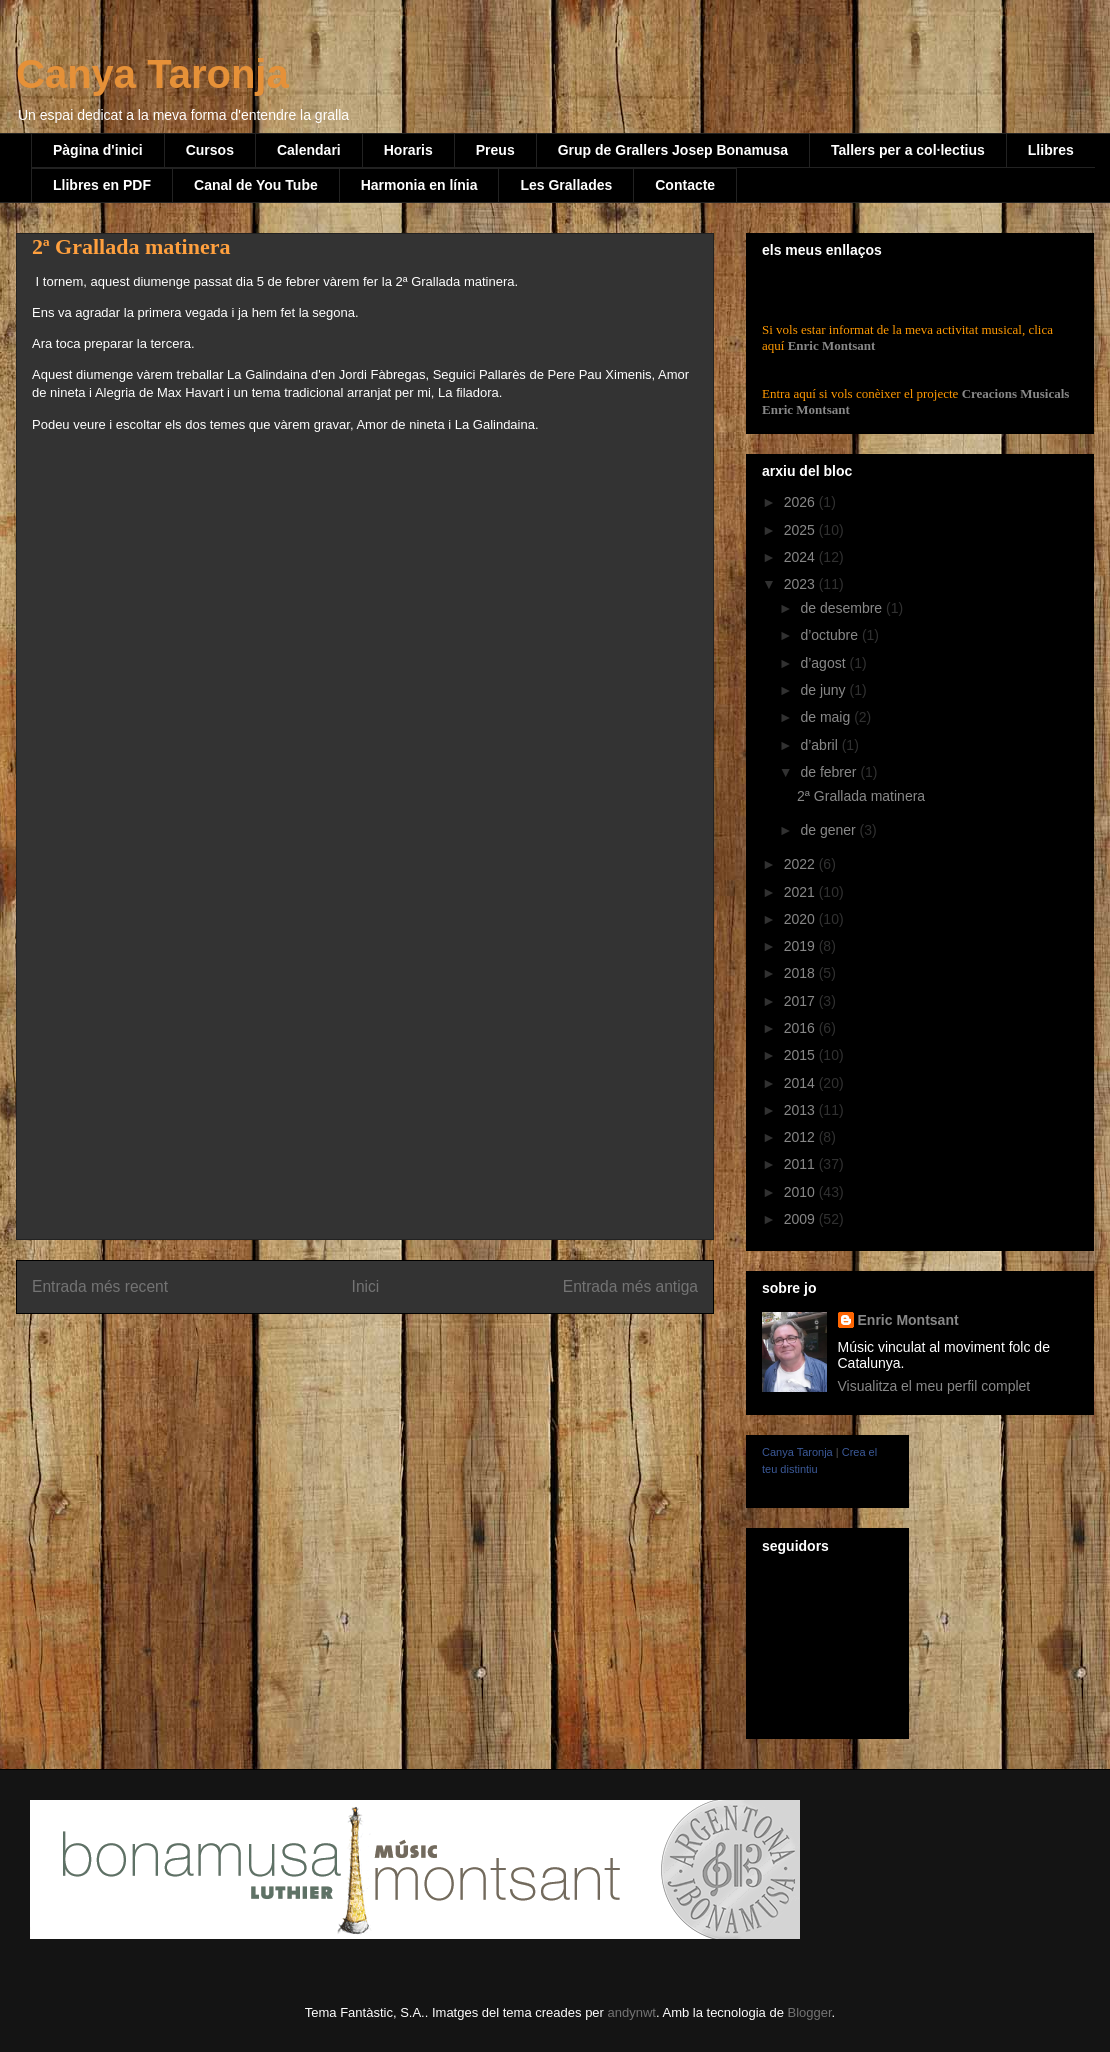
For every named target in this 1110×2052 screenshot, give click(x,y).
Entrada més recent (100, 1286)
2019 (801, 946)
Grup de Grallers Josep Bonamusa (673, 150)
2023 (801, 584)
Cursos (210, 150)
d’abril (820, 745)
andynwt (632, 2012)
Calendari (309, 150)
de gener (829, 830)
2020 (801, 919)
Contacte (685, 185)
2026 (801, 502)
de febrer (830, 772)
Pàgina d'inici (98, 150)
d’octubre (830, 635)
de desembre (843, 608)
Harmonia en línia (419, 185)
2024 (801, 557)
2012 (801, 1137)
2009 (801, 1219)
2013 (801, 1110)
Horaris (408, 150)
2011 (801, 1164)
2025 (801, 530)
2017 (801, 1001)
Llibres (1051, 150)
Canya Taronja (152, 74)
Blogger (809, 2012)
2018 (801, 973)
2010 (801, 1192)
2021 (801, 892)
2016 (801, 1028)
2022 (801, 864)
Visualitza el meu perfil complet (934, 1386)
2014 (801, 1083)
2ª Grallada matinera (861, 796)
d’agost (824, 663)
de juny (824, 690)
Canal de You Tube (256, 185)
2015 (801, 1055)
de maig (827, 717)
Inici (366, 1286)
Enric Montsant (829, 345)
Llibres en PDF (102, 185)
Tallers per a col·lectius (908, 150)
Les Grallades (566, 185)
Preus (495, 150)
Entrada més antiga (630, 1286)
